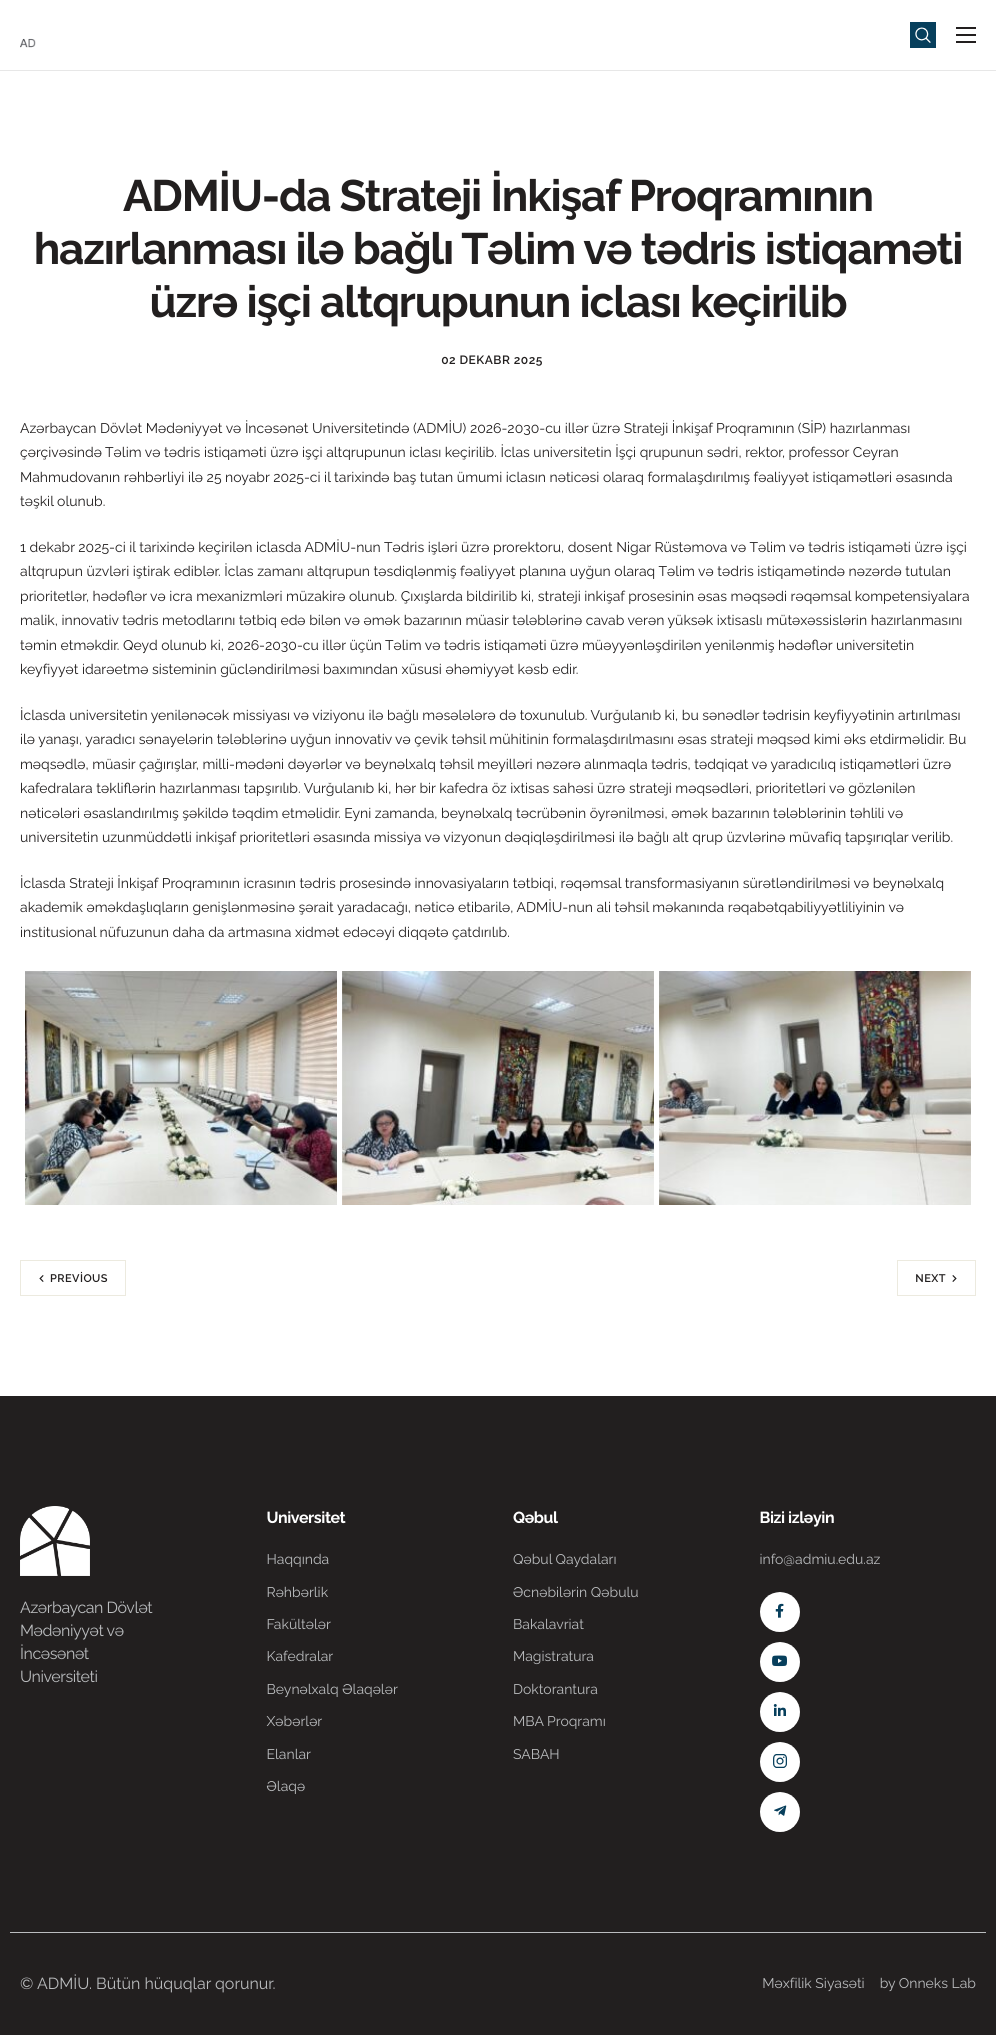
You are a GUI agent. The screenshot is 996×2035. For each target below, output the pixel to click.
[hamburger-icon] (966, 35)
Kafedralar (300, 1657)
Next (930, 1278)
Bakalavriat (548, 1625)
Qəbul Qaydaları (565, 1560)
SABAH (536, 1755)
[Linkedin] (780, 1712)
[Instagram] (780, 1762)
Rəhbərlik (298, 1593)
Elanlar (289, 1755)
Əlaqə (286, 1787)
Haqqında (298, 1560)
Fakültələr (299, 1625)
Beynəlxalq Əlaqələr (332, 1690)
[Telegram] (780, 1812)
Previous (79, 1278)
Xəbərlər (295, 1722)
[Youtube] (780, 1662)
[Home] (80, 33)
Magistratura (553, 1657)
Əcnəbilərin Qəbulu (576, 1593)
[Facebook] (780, 1612)
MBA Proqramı (559, 1722)
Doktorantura (555, 1690)
